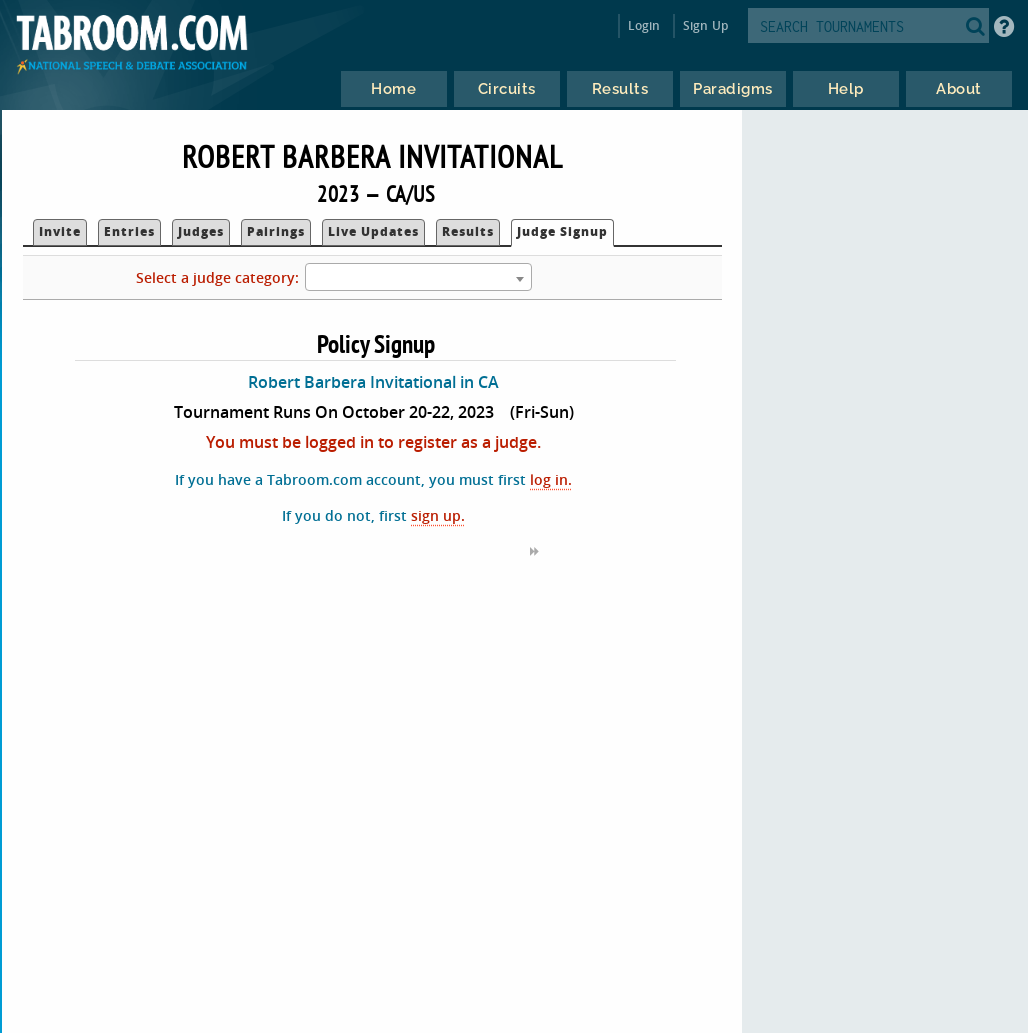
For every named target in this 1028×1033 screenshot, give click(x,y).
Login (644, 25)
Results (468, 231)
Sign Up (705, 25)
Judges (201, 231)
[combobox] (418, 277)
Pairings (276, 231)
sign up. (438, 515)
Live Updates (373, 231)
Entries (129, 231)
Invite (60, 231)
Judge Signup (562, 231)
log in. (551, 479)
